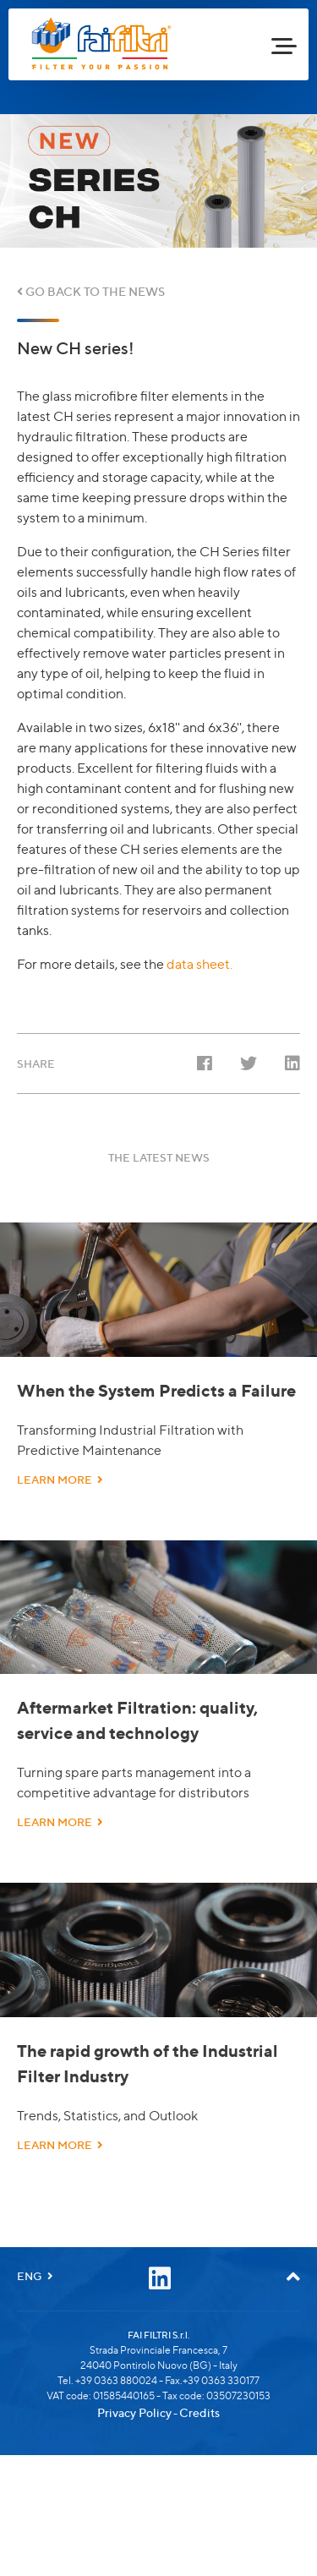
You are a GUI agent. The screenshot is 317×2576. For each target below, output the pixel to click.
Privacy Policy (134, 2465)
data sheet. (199, 964)
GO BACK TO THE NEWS (91, 291)
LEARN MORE (60, 1514)
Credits (199, 2465)
